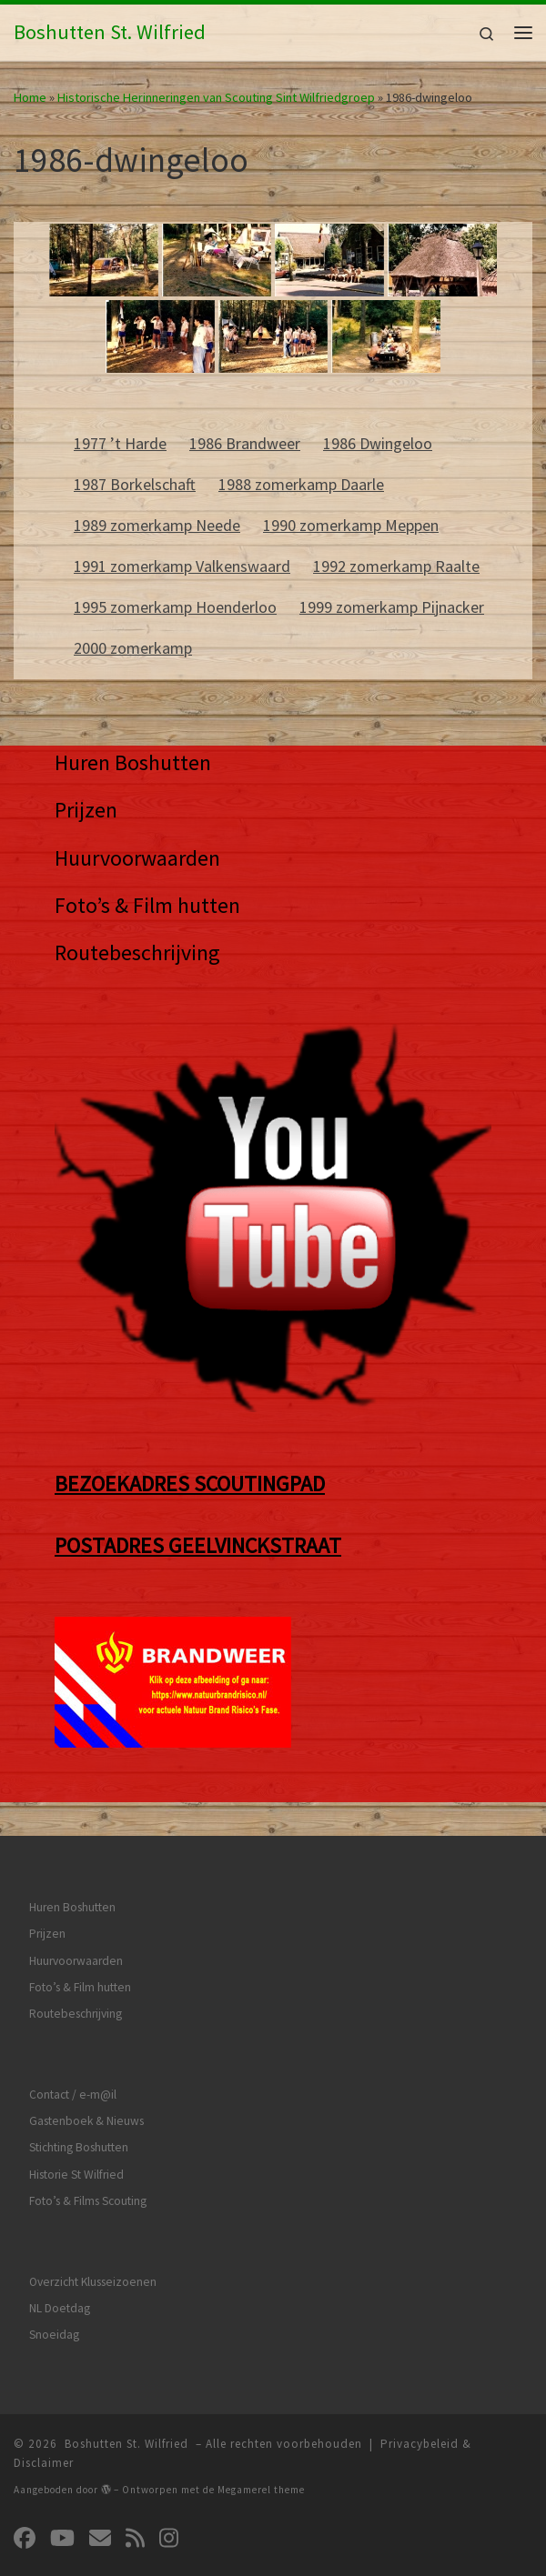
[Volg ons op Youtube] (62, 2538)
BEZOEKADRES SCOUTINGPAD (190, 1483)
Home (30, 97)
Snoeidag (54, 2334)
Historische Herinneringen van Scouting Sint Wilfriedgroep (216, 97)
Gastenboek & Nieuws (86, 2121)
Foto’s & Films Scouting (88, 2201)
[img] (106, 2489)
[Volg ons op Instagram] (168, 2538)
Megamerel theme (261, 2489)
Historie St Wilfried (76, 2174)
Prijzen (86, 810)
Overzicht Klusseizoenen (93, 2282)
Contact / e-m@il (72, 2094)
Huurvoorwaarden (137, 858)
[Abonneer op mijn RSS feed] (135, 2538)
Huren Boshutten (133, 762)
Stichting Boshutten (78, 2147)
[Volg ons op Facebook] (24, 2538)
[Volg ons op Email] (100, 2538)
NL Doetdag (59, 2308)
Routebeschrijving (137, 952)
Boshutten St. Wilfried (126, 2443)
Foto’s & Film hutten (147, 905)
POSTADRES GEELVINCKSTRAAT (198, 1545)
